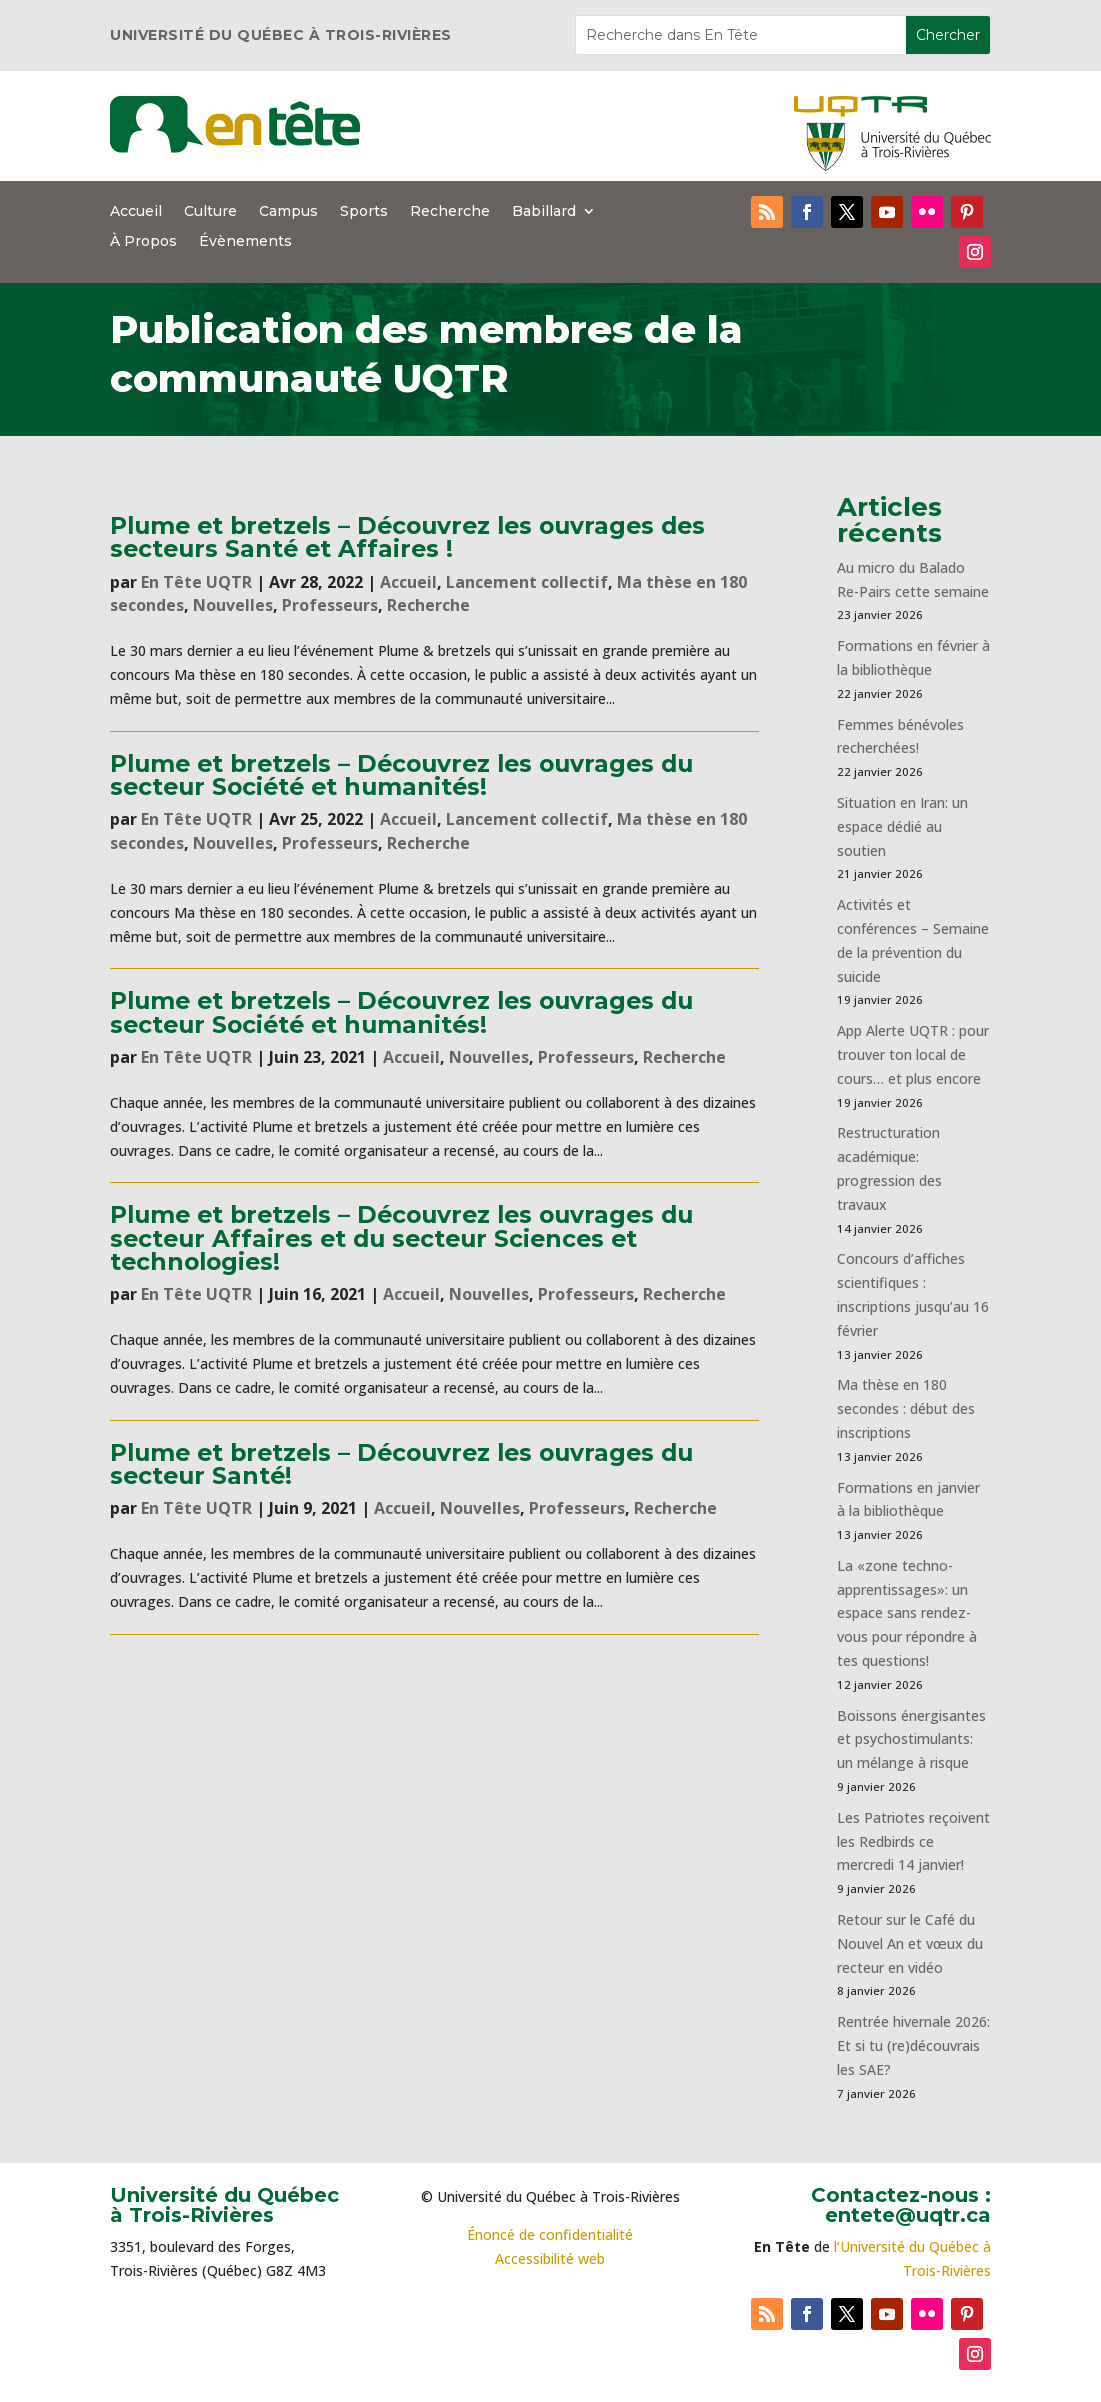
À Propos (143, 242)
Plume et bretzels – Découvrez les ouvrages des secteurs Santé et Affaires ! (407, 537)
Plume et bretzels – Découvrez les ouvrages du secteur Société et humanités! (401, 775)
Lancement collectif (527, 582)
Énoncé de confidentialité (550, 2234)
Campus (288, 212)
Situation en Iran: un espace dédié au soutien (902, 826)
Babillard (544, 212)
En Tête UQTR (196, 582)
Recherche (450, 212)
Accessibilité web (550, 2258)
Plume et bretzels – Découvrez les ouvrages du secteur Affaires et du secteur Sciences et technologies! (401, 1238)
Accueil (136, 212)
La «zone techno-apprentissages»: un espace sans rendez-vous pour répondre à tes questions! (907, 1613)
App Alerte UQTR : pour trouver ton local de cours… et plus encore (913, 1054)
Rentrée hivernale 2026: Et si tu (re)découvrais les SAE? (913, 2045)
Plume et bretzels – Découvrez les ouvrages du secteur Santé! (401, 1464)
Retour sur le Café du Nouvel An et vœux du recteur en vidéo (910, 1943)
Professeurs (330, 605)
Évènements (245, 242)
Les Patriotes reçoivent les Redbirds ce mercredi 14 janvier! (913, 1841)
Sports (364, 212)
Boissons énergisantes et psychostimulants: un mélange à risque (911, 1739)
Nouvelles (233, 605)
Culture (210, 212)
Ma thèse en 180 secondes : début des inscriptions (906, 1408)
